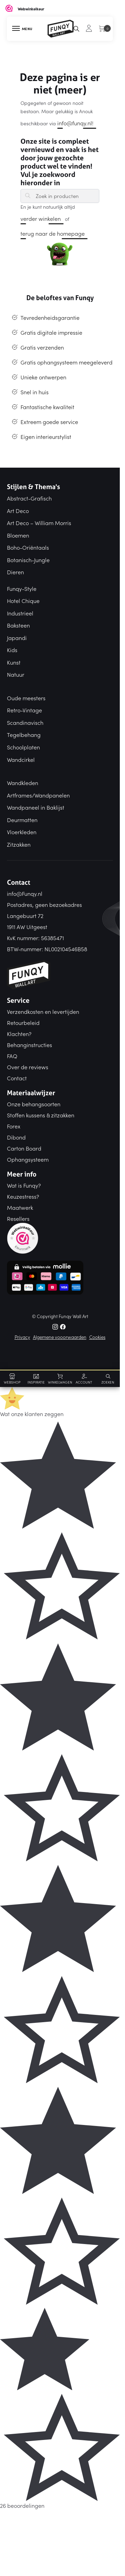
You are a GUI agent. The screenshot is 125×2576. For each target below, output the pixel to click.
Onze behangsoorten (33, 1104)
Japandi (17, 637)
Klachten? (19, 1033)
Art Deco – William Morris (39, 522)
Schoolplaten (23, 747)
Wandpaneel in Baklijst (35, 807)
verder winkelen (40, 218)
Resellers (18, 1218)
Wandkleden (22, 782)
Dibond (16, 1137)
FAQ (12, 1056)
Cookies (97, 1337)
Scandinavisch (25, 722)
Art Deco (18, 510)
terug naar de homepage (52, 233)
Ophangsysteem (28, 1159)
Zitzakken (19, 844)
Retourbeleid (23, 1022)
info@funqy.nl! (75, 123)
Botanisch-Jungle (28, 560)
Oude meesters (26, 698)
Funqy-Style (21, 588)
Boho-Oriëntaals (28, 547)
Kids (12, 650)
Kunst (13, 662)
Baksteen (18, 625)
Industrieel (20, 613)
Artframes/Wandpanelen (38, 795)
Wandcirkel (21, 759)
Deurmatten (22, 819)
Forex (13, 1126)
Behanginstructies (29, 1044)
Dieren (15, 572)
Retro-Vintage (24, 710)
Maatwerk (20, 1207)
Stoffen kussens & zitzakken (40, 1115)
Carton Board (24, 1148)
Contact (17, 1078)
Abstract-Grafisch (29, 498)
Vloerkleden (21, 832)
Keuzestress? (23, 1196)
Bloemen (18, 535)
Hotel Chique (23, 600)
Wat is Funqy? (24, 1185)
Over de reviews (27, 1067)
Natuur (15, 674)
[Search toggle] (108, 1378)
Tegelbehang (24, 734)
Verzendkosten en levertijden (43, 1011)
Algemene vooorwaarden (59, 1337)
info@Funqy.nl (24, 893)
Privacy (22, 1337)
